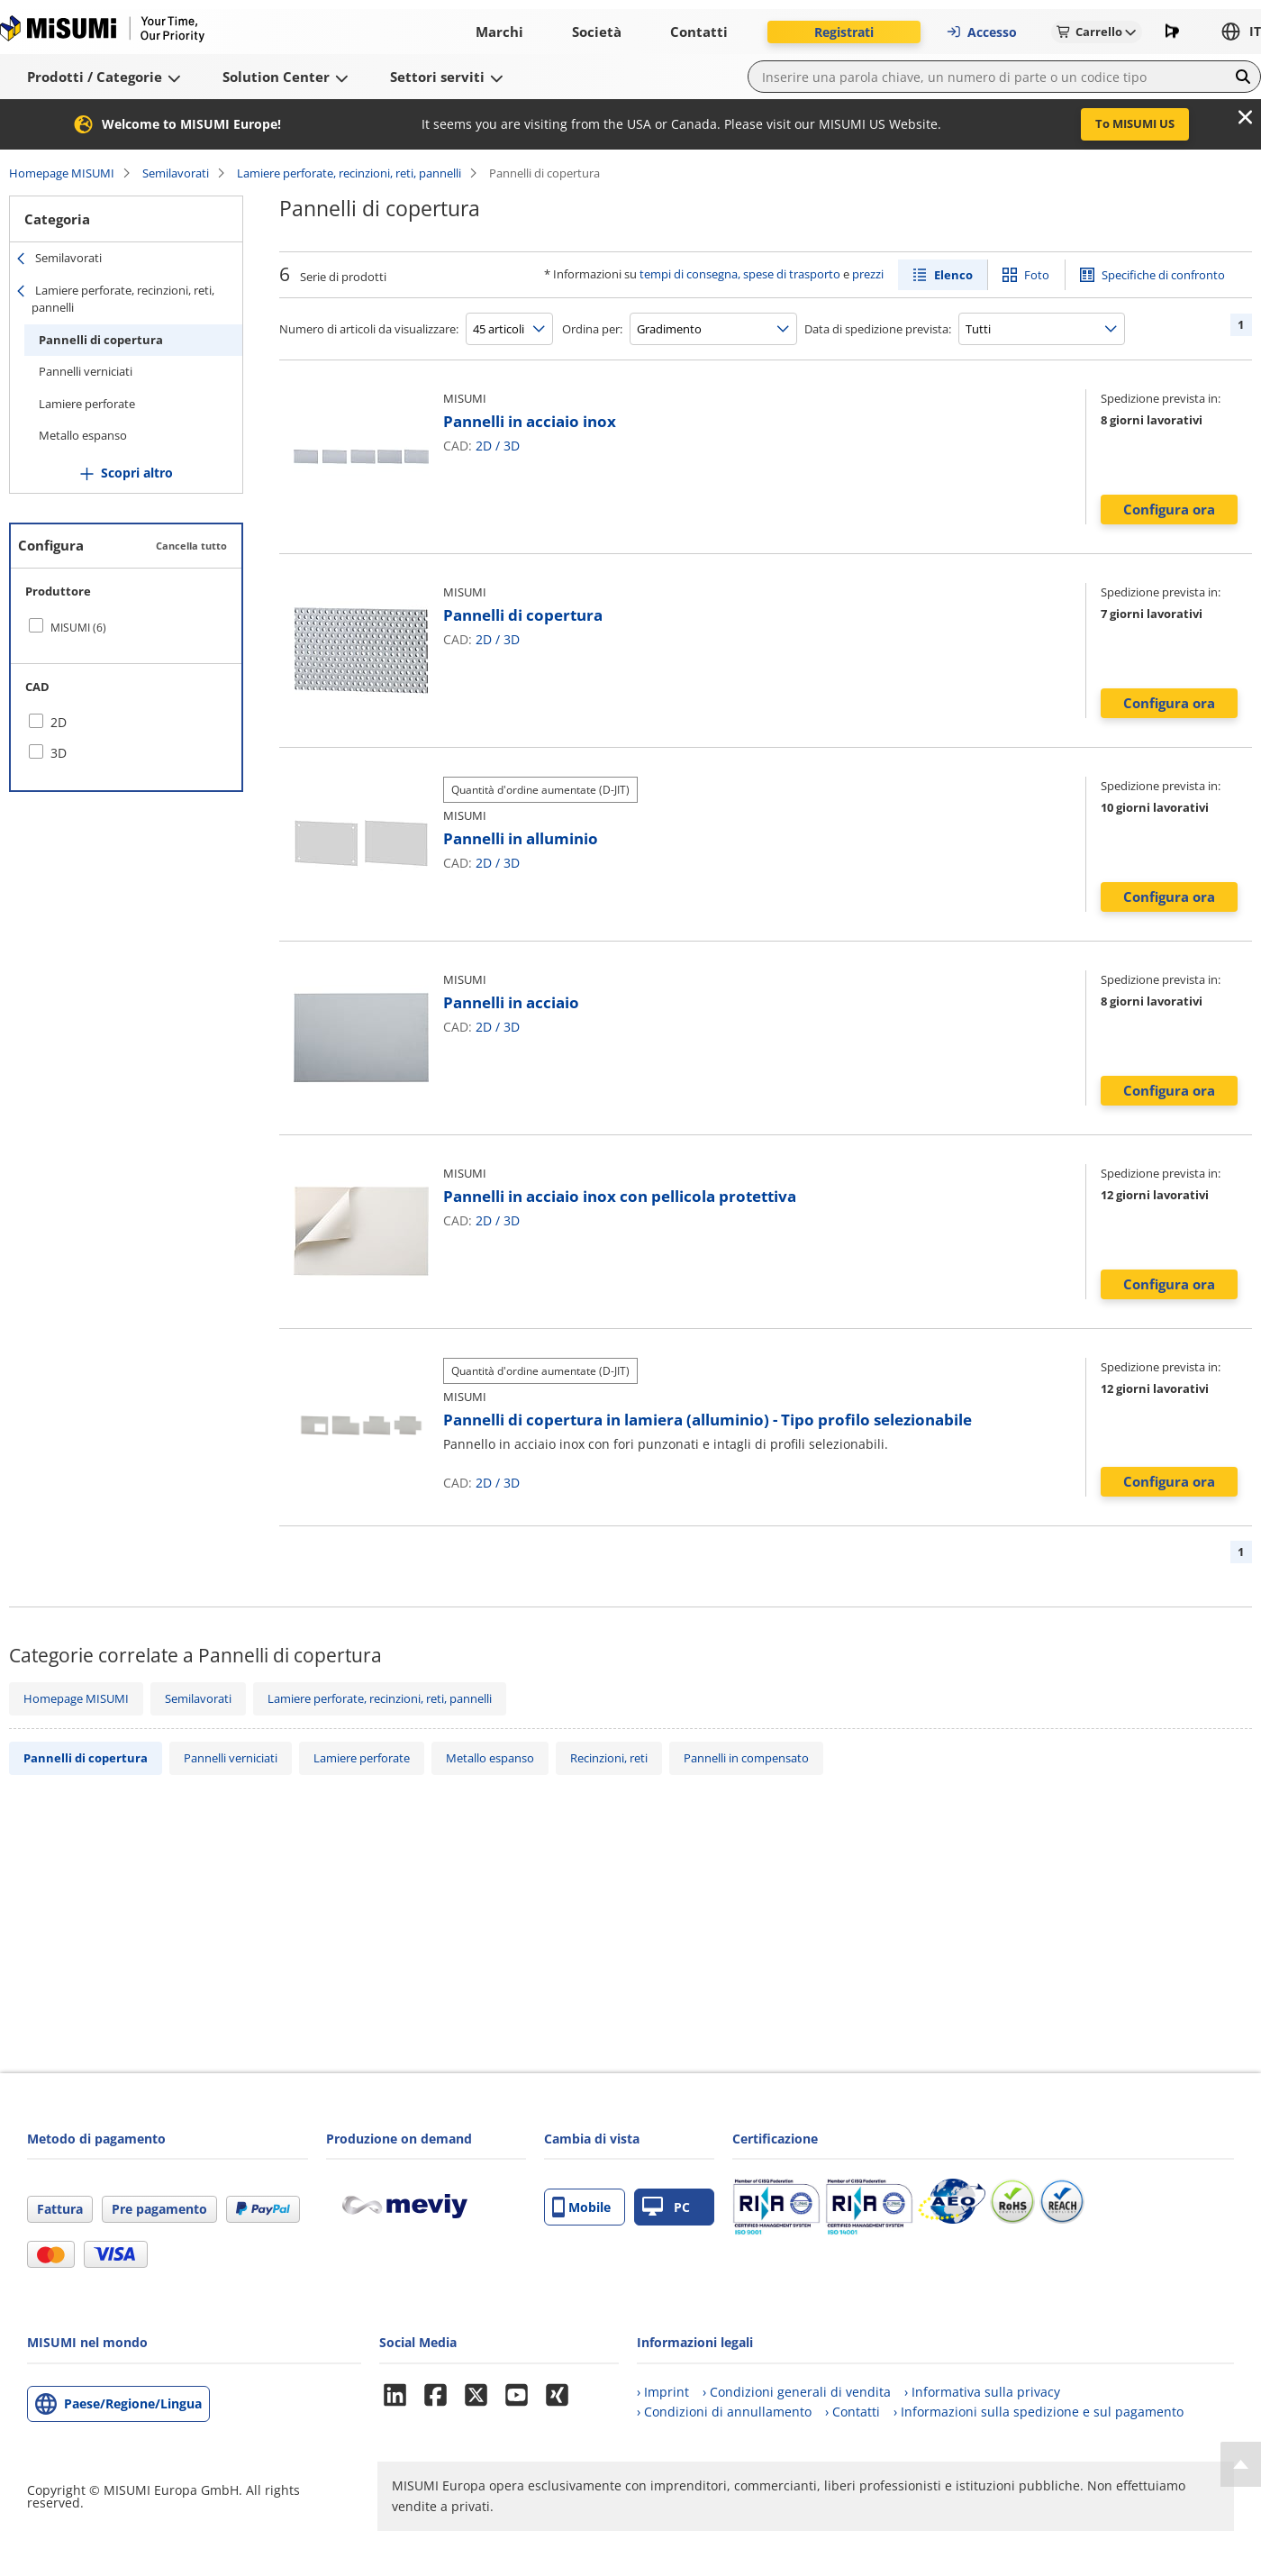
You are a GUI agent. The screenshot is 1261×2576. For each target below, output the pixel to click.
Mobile (581, 2207)
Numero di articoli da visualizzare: (368, 329)
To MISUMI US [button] (1135, 123)
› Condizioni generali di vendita (797, 2391)
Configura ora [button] (1169, 509)
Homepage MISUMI (61, 173)
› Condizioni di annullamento (724, 2411)
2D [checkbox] (58, 722)
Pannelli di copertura (101, 340)
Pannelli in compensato (746, 1758)
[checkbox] (126, 627)
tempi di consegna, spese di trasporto (740, 274)
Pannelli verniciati (85, 371)
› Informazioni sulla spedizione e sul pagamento (1039, 2411)
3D (511, 445)
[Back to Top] (1240, 2464)
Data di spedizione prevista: (877, 329)
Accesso (981, 32)
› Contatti (852, 2411)
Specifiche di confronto (1163, 275)
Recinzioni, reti (609, 1758)
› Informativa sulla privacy (982, 2391)
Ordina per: (592, 329)
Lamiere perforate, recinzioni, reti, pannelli (349, 173)
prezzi (868, 274)
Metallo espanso (83, 435)
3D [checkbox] (58, 752)
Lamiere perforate (87, 404)
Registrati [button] (844, 32)
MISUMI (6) (78, 627)
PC (666, 2207)
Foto (1036, 275)
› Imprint (663, 2391)
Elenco (953, 275)
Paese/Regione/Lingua (133, 2403)
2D (484, 445)
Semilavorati (175, 173)
